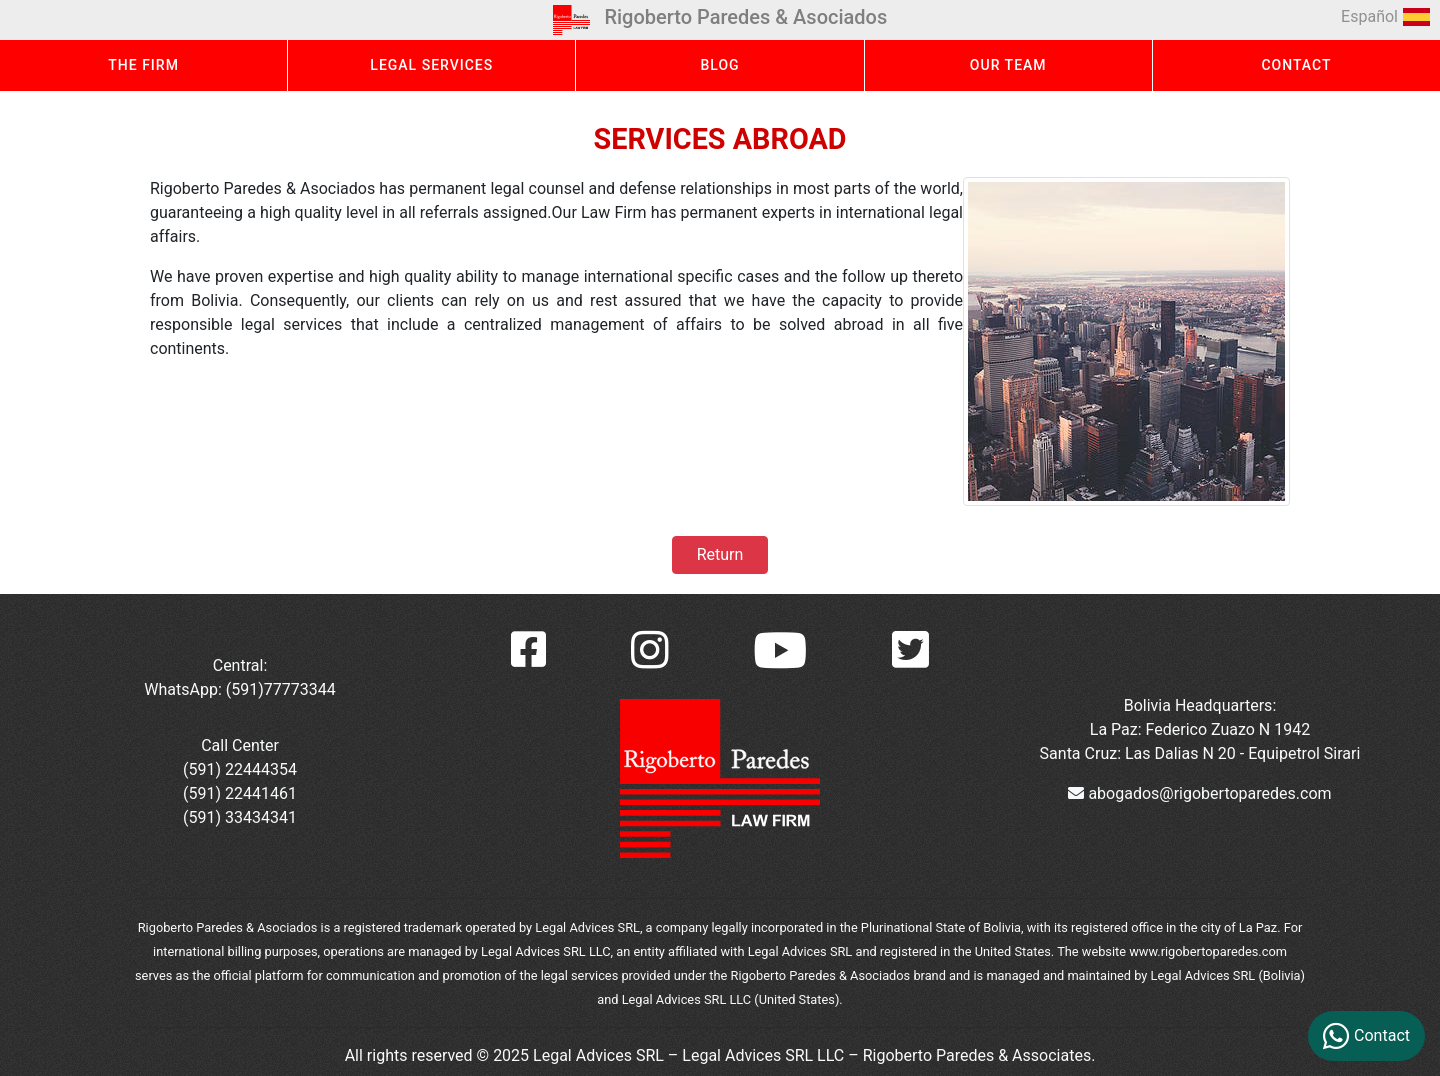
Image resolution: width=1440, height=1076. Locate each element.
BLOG (719, 65)
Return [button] (720, 554)
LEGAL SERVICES (431, 65)
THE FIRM (143, 65)
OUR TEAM (1008, 65)
